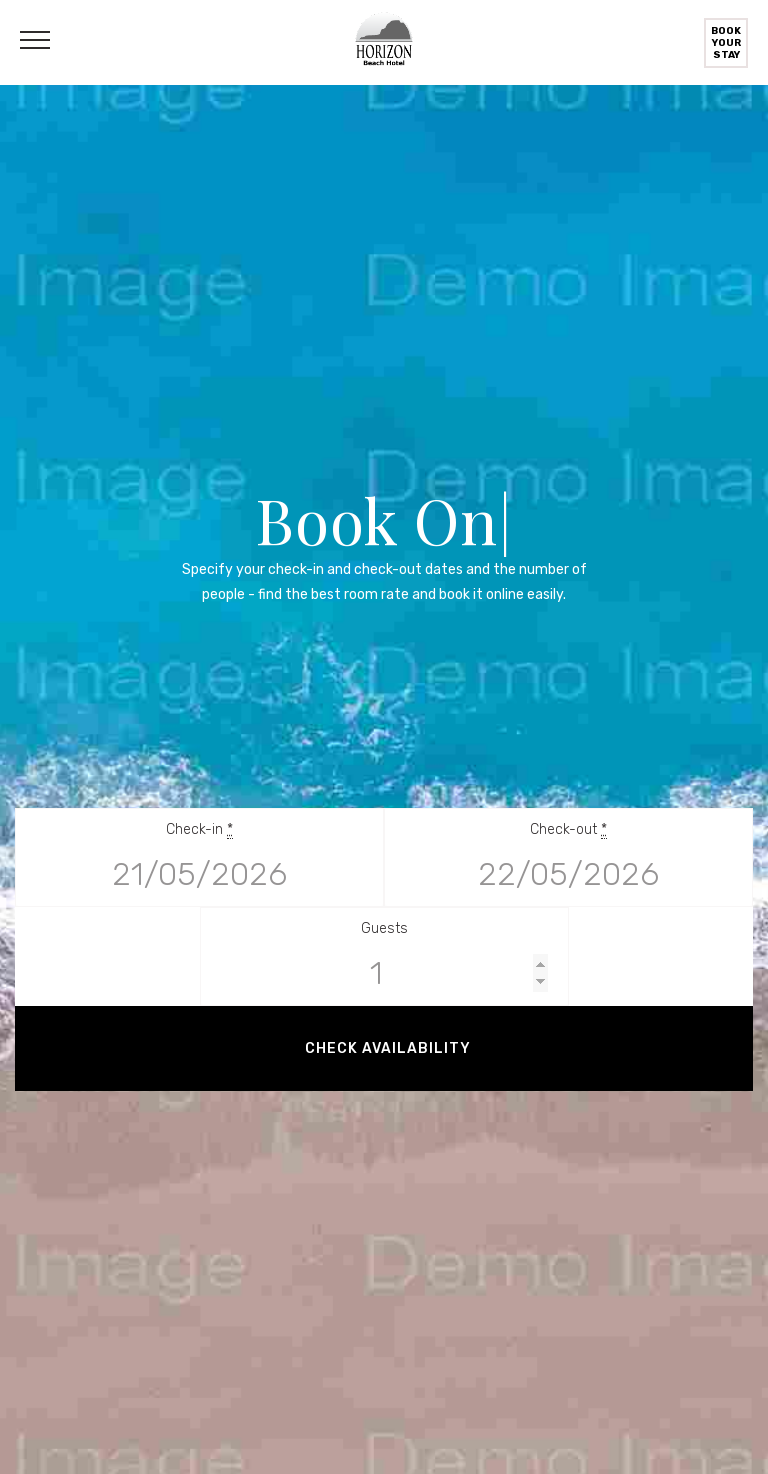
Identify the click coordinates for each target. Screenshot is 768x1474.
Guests (384, 928)
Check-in (199, 830)
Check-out (568, 830)
